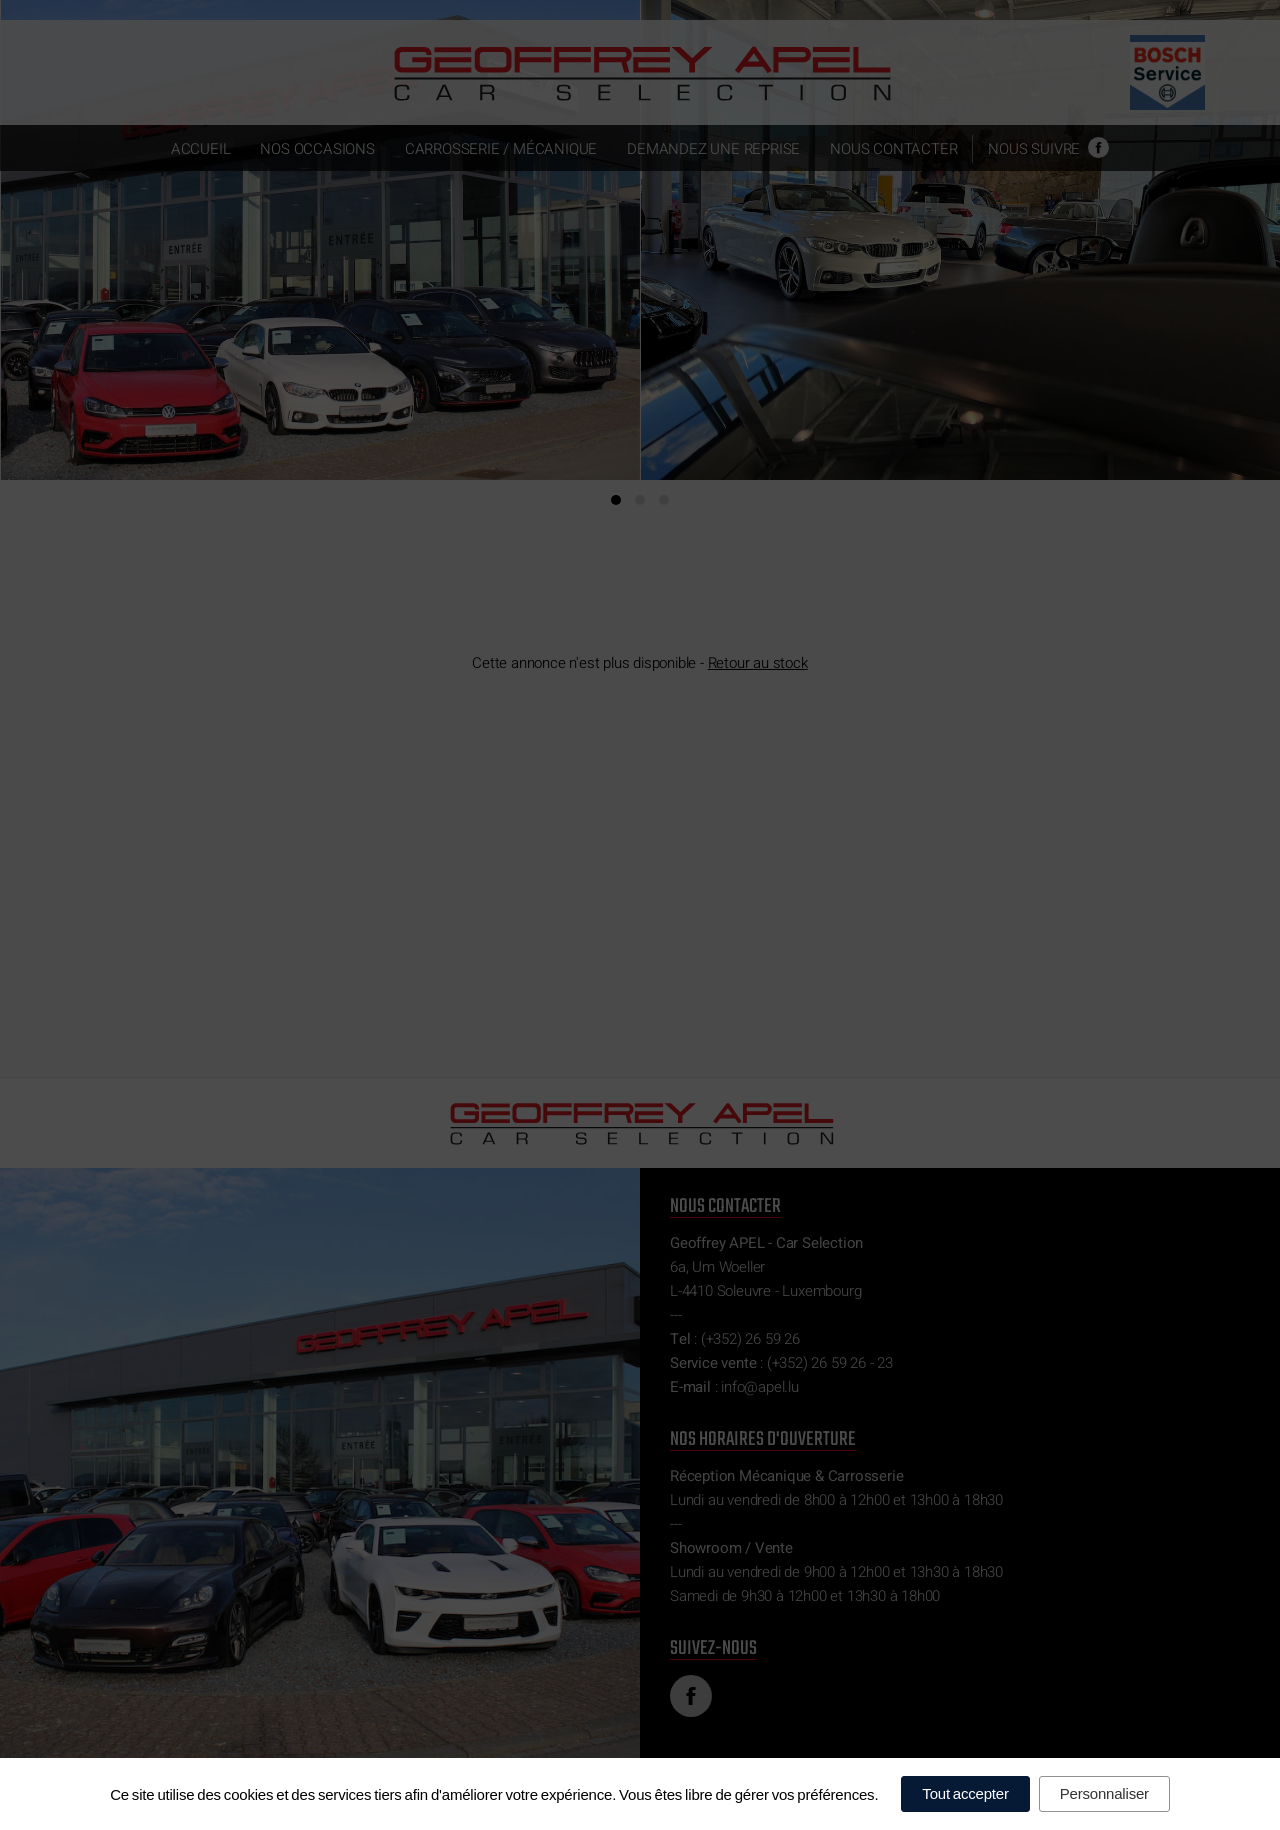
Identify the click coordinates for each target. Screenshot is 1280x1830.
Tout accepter (965, 1793)
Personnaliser (1104, 1793)
